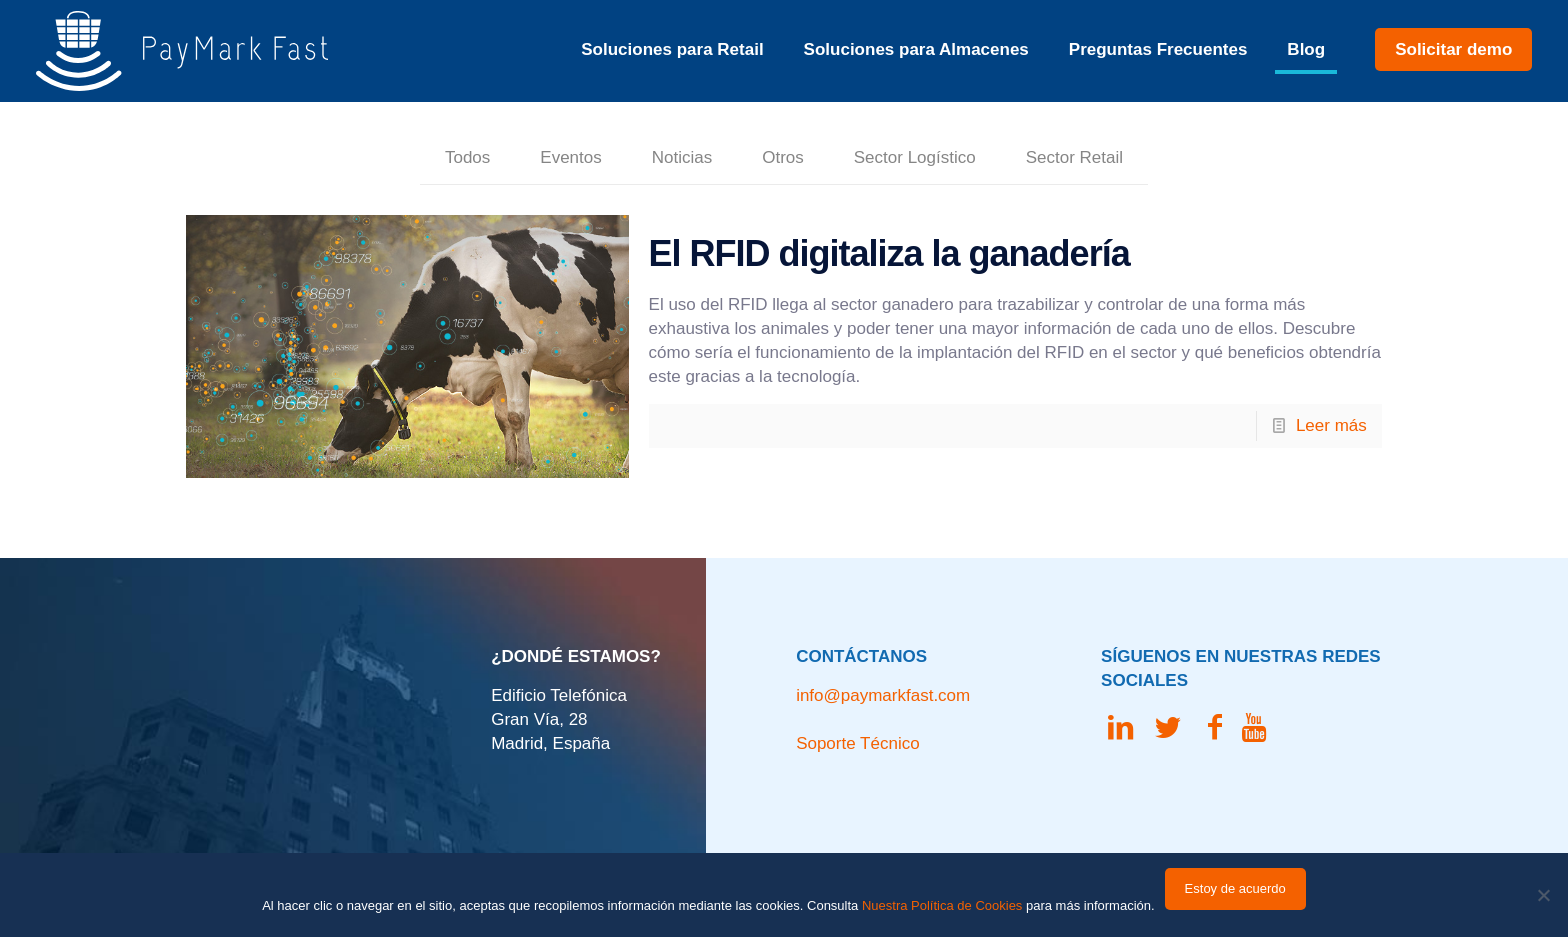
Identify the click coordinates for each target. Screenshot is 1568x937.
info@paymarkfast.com (883, 695)
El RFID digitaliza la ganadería (889, 253)
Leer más (1331, 425)
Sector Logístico (915, 157)
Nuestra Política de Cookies (942, 905)
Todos (467, 157)
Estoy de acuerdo (1235, 888)
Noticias (682, 157)
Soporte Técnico (857, 743)
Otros (783, 157)
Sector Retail (1074, 157)
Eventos (570, 157)
